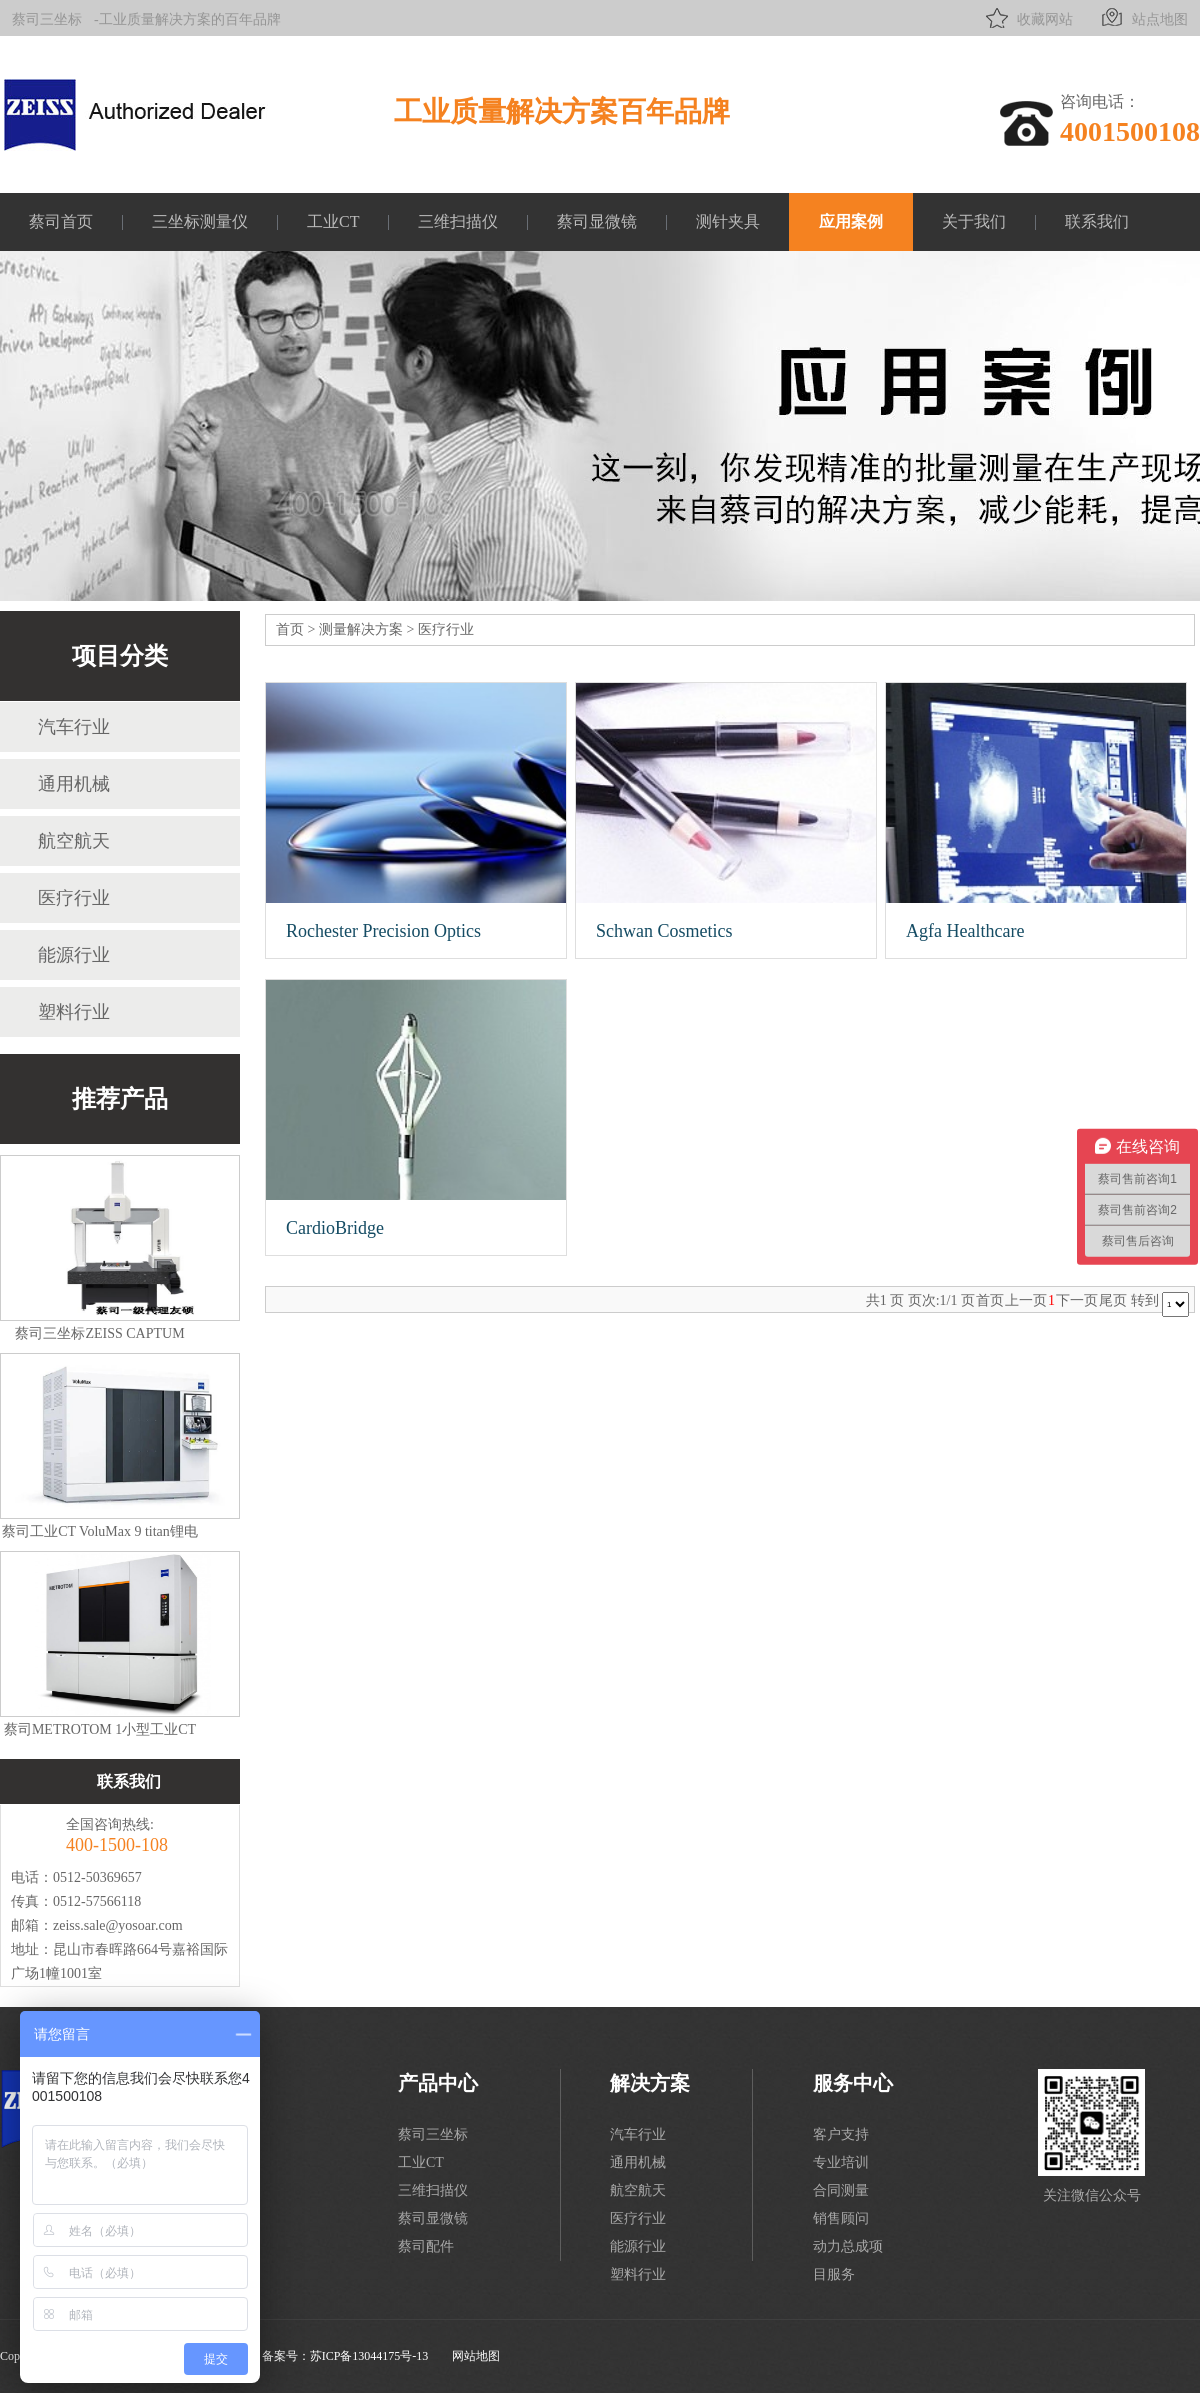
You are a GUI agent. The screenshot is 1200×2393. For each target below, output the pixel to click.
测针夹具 (728, 221)
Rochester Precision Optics (383, 931)
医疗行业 (74, 898)
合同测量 (841, 2190)
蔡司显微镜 (597, 221)
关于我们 (974, 221)
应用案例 (851, 221)
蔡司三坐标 (47, 19)
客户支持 (841, 2134)
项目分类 (120, 656)
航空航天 (74, 841)
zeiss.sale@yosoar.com (118, 1925)
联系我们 (1097, 221)
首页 (290, 629)
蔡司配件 (426, 2246)
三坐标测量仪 (200, 221)
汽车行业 (74, 727)
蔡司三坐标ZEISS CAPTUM (99, 1333)
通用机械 (74, 784)
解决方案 (650, 2083)
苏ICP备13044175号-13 (369, 2356)
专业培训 (841, 2162)
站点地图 (1142, 18)
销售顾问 (841, 2218)
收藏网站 (1027, 18)
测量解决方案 (361, 629)
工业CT (333, 221)
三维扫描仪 (458, 221)
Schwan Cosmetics (664, 931)
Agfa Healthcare (965, 931)
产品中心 (438, 2083)
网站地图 (476, 2356)
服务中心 (853, 2083)
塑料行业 (74, 1012)
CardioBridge (335, 1228)
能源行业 (74, 955)
